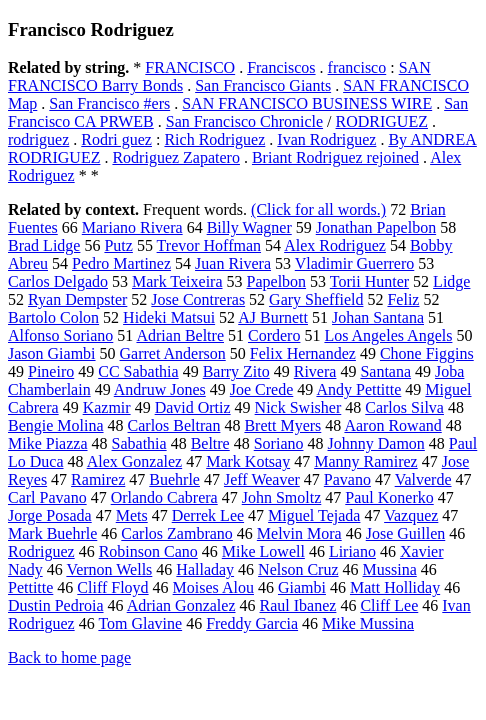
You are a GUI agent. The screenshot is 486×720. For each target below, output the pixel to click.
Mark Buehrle (52, 533)
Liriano (352, 551)
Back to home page (69, 657)
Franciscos (281, 67)
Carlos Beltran (174, 425)
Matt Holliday (395, 587)
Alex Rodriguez (335, 245)
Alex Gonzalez (135, 461)
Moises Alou (213, 587)
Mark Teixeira (177, 281)
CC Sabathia (138, 371)
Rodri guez (116, 139)
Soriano (279, 443)
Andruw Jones (160, 389)
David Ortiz (193, 407)
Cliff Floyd (112, 587)
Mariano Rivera (132, 227)
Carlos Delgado (58, 281)
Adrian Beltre (180, 335)
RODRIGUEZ (382, 121)
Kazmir (107, 407)
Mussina (390, 569)
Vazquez (411, 515)
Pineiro (51, 371)
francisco (357, 67)
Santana (385, 371)
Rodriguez (41, 551)
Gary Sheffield (316, 299)
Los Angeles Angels (388, 335)
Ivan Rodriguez (326, 139)
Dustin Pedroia (56, 605)
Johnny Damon (376, 443)
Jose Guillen (406, 533)
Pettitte (30, 587)
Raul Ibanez (298, 605)
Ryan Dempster (77, 299)
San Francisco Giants (263, 85)
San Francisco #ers (109, 103)
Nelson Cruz (298, 569)
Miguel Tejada (314, 515)
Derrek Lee (208, 515)
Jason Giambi (52, 353)
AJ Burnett (273, 317)
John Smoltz (282, 497)
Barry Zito (236, 371)
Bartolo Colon (53, 317)
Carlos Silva (404, 407)
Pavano (347, 479)
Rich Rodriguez (214, 139)
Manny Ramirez (366, 461)
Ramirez (98, 479)
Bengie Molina (56, 425)
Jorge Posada (50, 515)
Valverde (423, 479)
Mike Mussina (368, 623)
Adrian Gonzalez (181, 605)
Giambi (302, 587)
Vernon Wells (109, 569)
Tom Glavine (140, 623)
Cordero (274, 335)
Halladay (205, 569)
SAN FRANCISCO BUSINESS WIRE (307, 103)
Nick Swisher (298, 407)
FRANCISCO (190, 67)
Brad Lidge (44, 245)
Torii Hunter (369, 281)
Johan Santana (378, 317)
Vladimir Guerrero (355, 263)
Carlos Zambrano (177, 533)
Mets (132, 515)
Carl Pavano (47, 497)
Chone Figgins (427, 353)
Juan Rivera (233, 263)
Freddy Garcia (252, 623)
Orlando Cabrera (164, 497)
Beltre (210, 443)
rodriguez (38, 139)
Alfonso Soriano (60, 335)
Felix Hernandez (303, 353)
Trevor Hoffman (209, 245)
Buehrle (174, 479)
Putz (118, 245)
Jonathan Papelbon (376, 227)
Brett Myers (282, 425)
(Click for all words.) (318, 209)
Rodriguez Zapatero (176, 157)
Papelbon (277, 281)
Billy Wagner (249, 227)
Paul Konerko (389, 497)
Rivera (315, 371)
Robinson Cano (148, 551)
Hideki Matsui (169, 317)
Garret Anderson (173, 353)
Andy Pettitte (358, 389)
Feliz (403, 299)
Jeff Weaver (262, 479)
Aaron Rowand (392, 425)
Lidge (451, 281)
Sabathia (139, 443)
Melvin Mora (299, 533)
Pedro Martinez (121, 263)
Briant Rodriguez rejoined (335, 157)
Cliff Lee (389, 605)
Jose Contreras (198, 299)
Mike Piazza (48, 443)
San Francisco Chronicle (244, 121)
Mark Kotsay (248, 461)
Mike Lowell (263, 551)
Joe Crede (262, 389)
